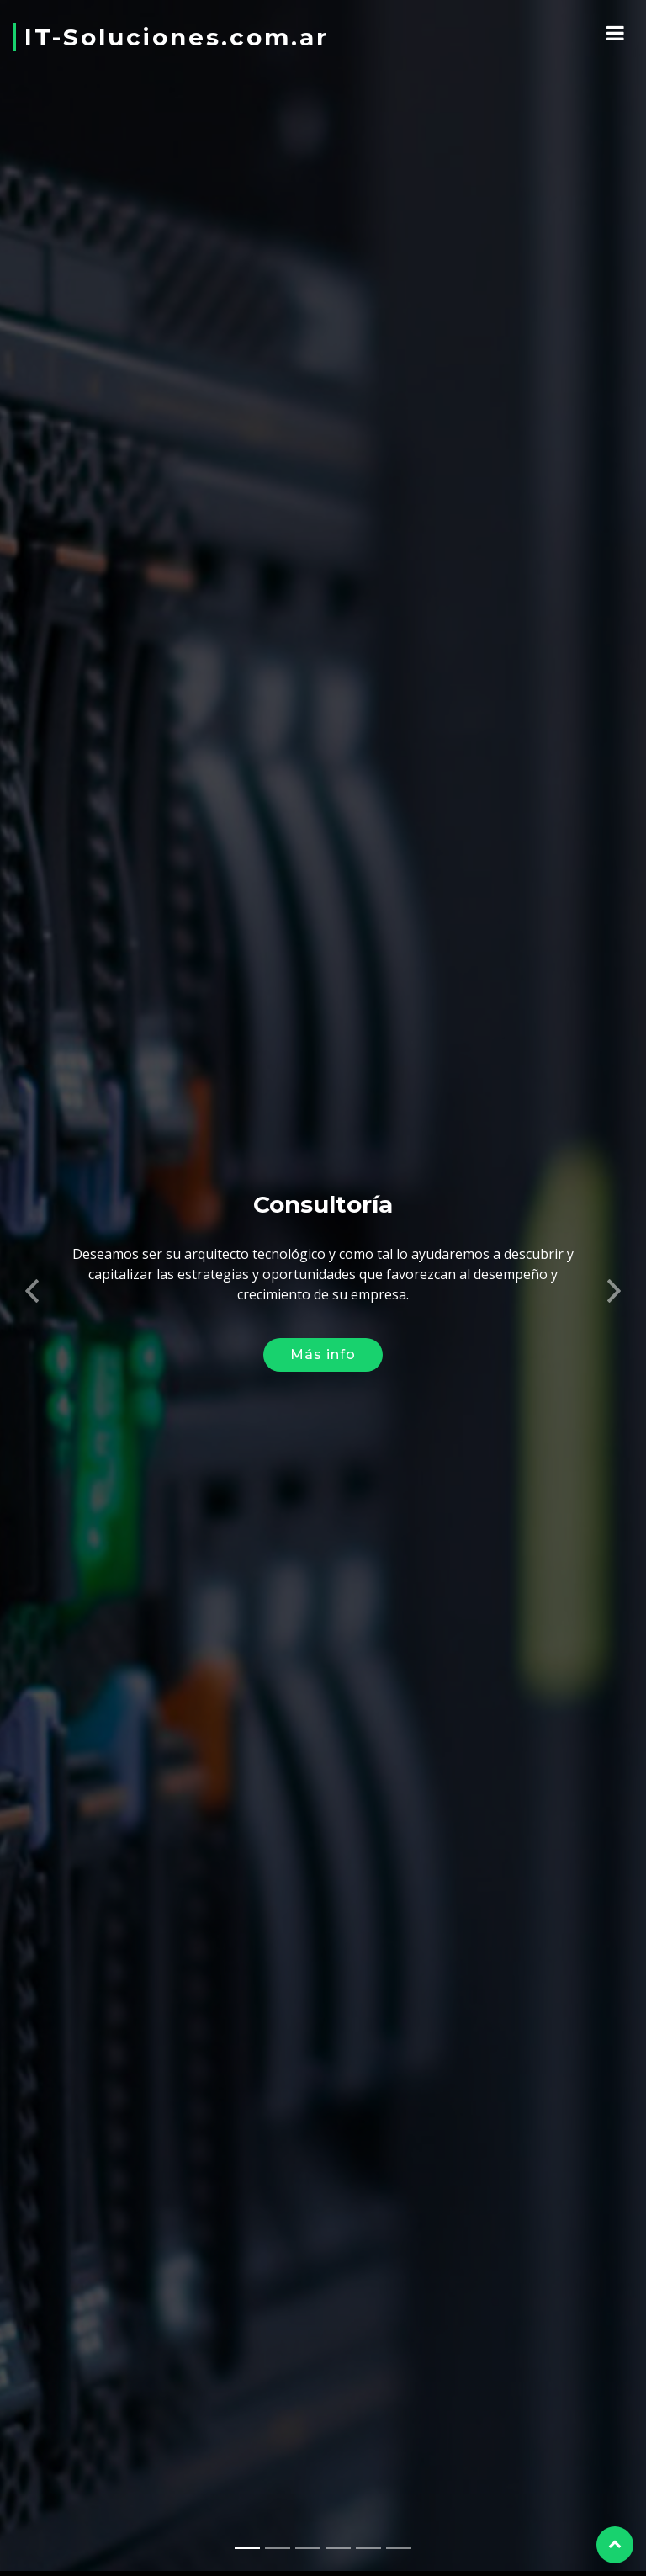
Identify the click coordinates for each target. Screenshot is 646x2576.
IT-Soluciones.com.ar (176, 37)
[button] (32, 1271)
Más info (323, 1341)
